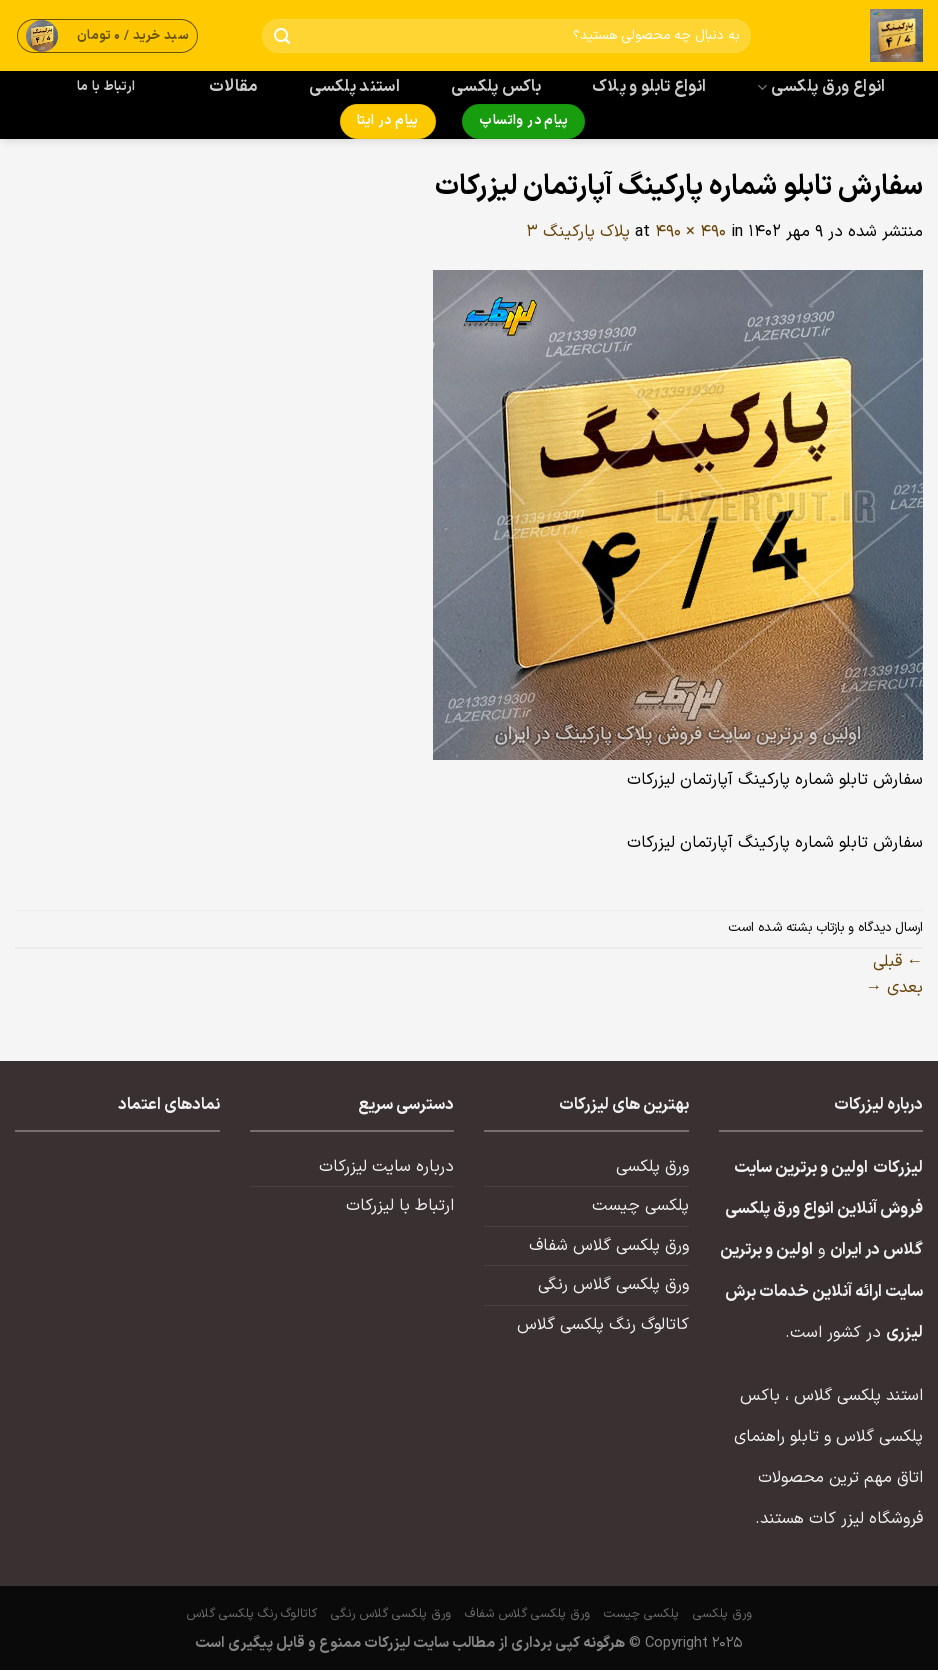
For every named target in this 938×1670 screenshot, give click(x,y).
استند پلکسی (355, 87)
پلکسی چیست (640, 1206)
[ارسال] (281, 36)
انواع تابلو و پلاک (649, 87)
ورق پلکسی (652, 1167)
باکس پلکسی (496, 87)
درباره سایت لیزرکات (386, 1167)
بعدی (894, 988)
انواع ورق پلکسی (821, 87)
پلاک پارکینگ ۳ (578, 232)
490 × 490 (690, 232)
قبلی (898, 962)
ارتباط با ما (106, 87)
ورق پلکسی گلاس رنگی (613, 1285)
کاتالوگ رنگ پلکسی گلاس (603, 1325)
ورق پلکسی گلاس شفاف (609, 1246)
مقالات (233, 87)
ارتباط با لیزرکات (400, 1206)
